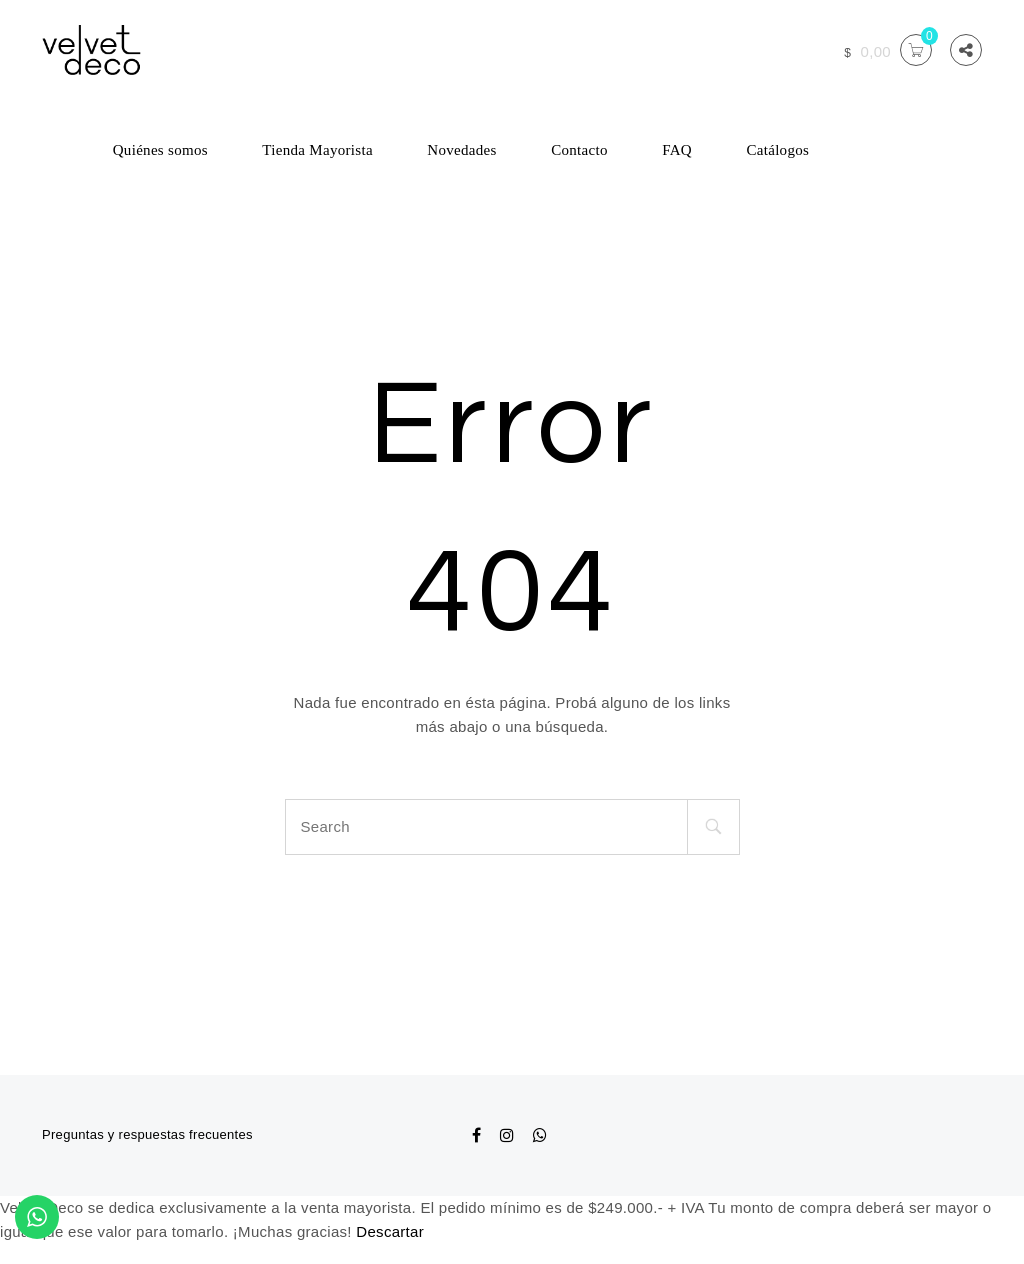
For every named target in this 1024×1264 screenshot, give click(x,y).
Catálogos (777, 150)
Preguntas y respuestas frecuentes (147, 1134)
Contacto (579, 150)
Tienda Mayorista (317, 150)
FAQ (677, 150)
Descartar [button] (390, 1231)
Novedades (461, 150)
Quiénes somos (160, 150)
